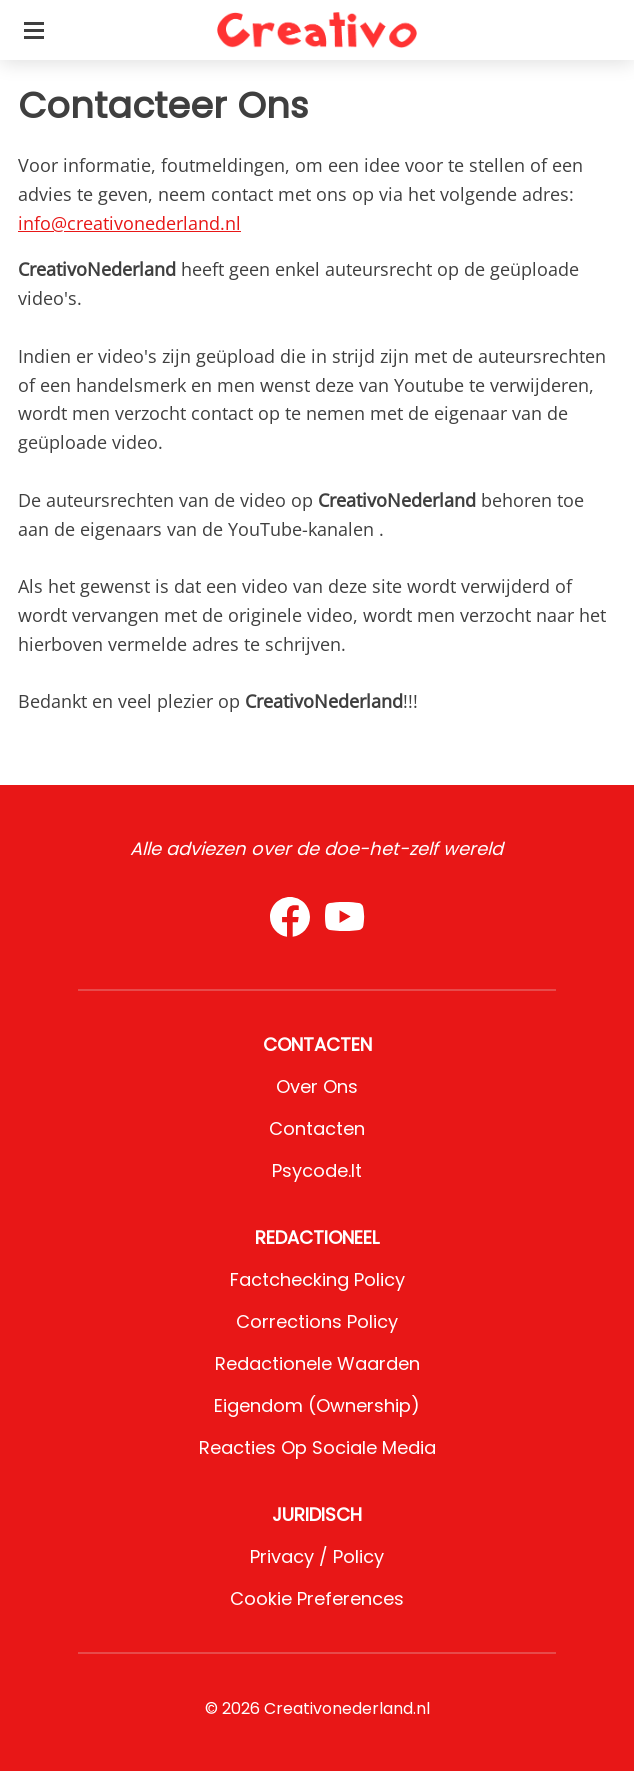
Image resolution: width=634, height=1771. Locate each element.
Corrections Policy (317, 1321)
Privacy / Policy (317, 1556)
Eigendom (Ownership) (317, 1405)
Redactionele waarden (317, 1363)
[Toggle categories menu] (34, 30)
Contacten (317, 1128)
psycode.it (317, 1170)
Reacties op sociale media (317, 1447)
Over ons (317, 1086)
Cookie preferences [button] (317, 1598)
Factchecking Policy (317, 1279)
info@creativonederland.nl (129, 223)
